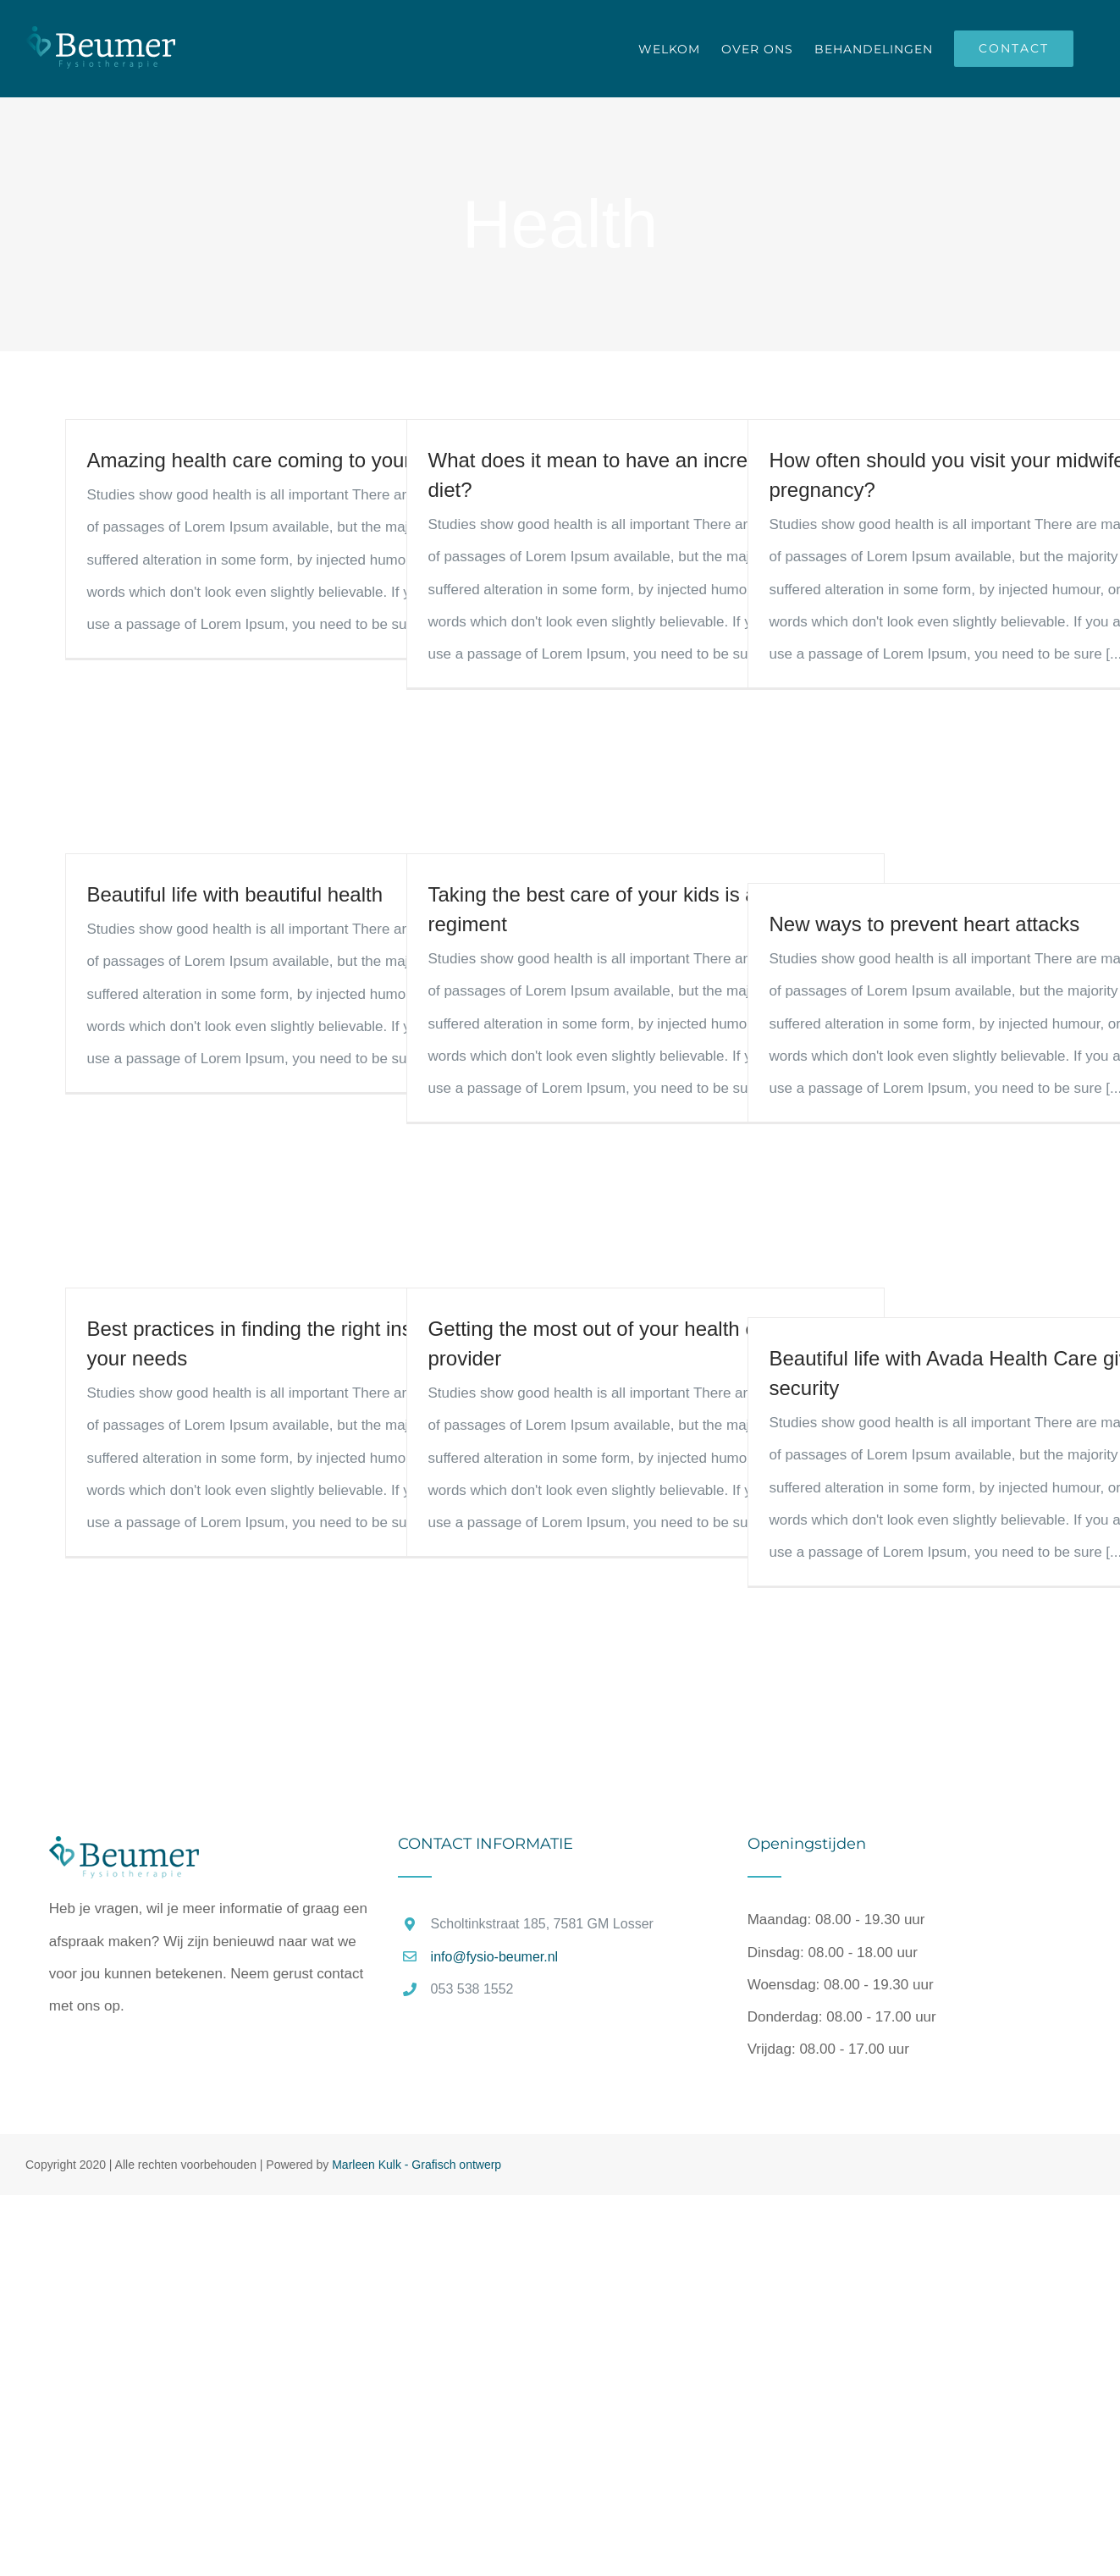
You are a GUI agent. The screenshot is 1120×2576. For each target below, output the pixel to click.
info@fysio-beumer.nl (495, 1957)
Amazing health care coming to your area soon (297, 460)
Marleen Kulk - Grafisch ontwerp (416, 2164)
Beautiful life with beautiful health (235, 894)
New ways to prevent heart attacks (925, 924)
